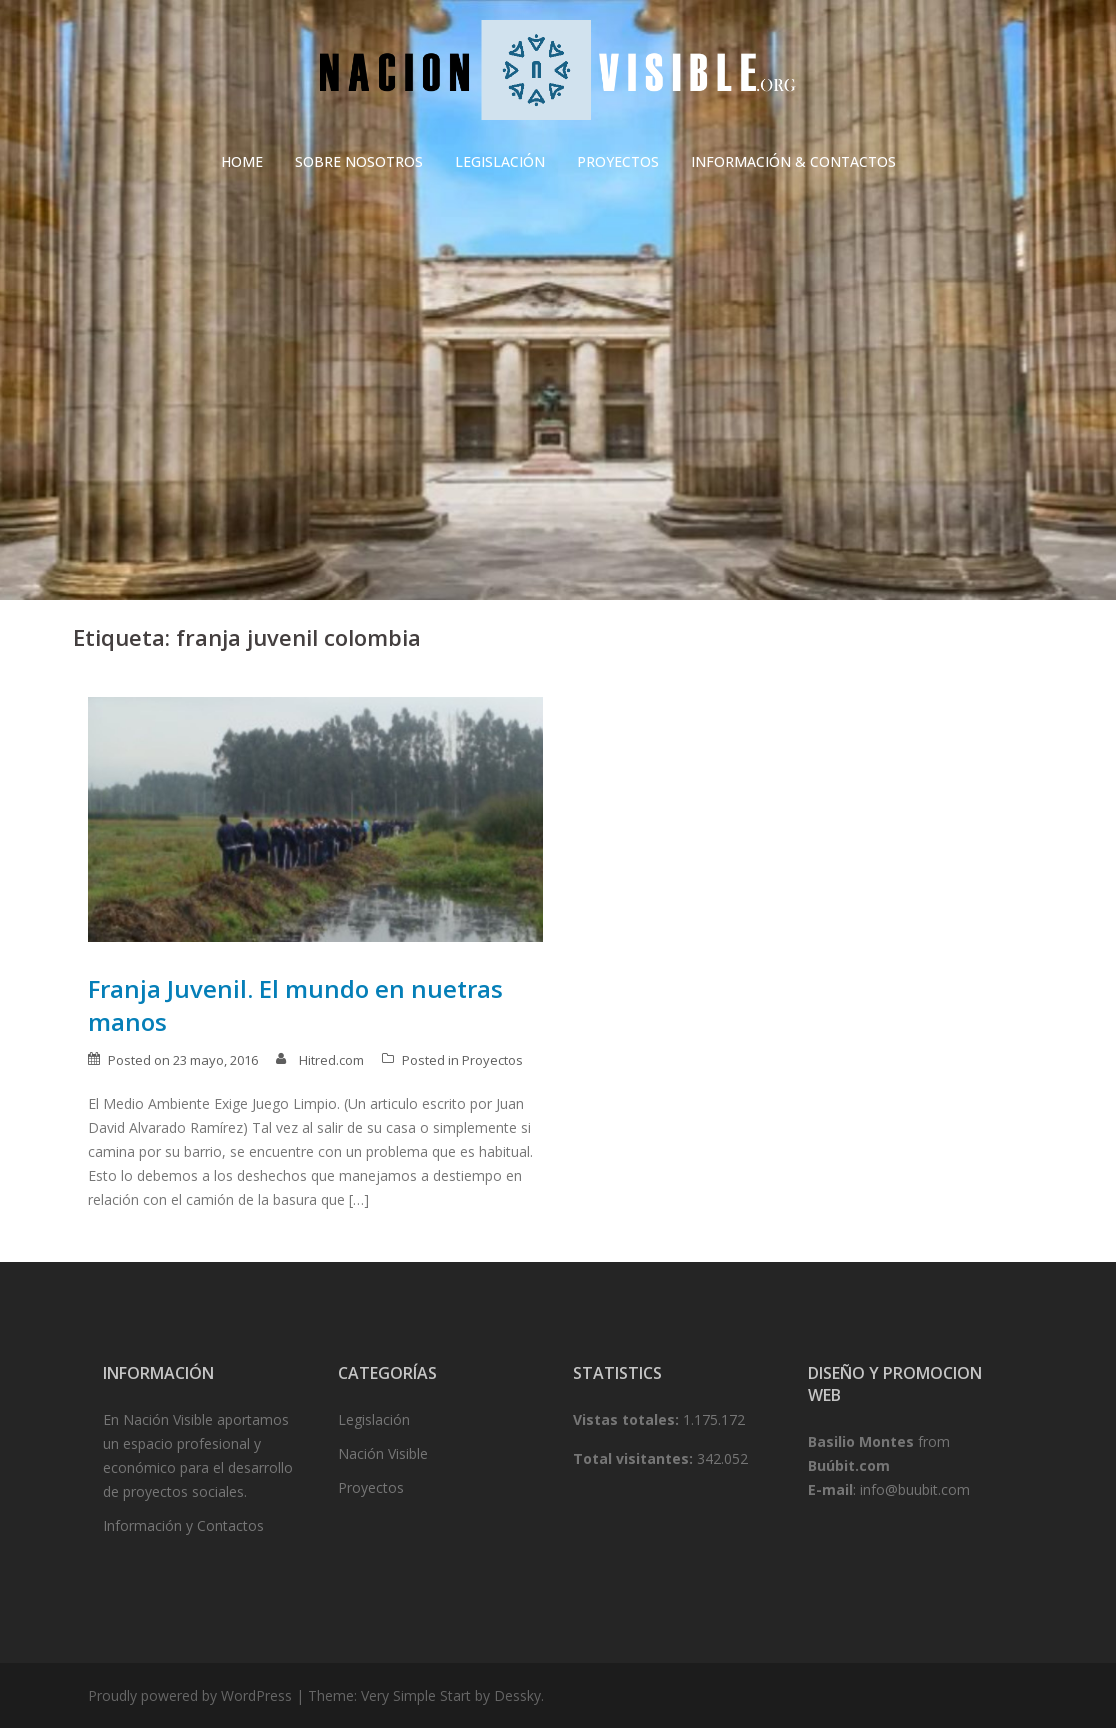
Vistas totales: (628, 1419)
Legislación (374, 1419)
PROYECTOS (618, 161)
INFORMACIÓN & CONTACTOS (793, 161)
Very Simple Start (416, 1695)
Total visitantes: (635, 1458)
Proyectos (492, 1060)
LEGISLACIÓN (500, 161)
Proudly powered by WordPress (190, 1695)
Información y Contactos (183, 1525)
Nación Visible (383, 1453)
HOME (242, 161)
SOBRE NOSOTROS (359, 161)
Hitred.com (331, 1060)
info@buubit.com (915, 1489)
